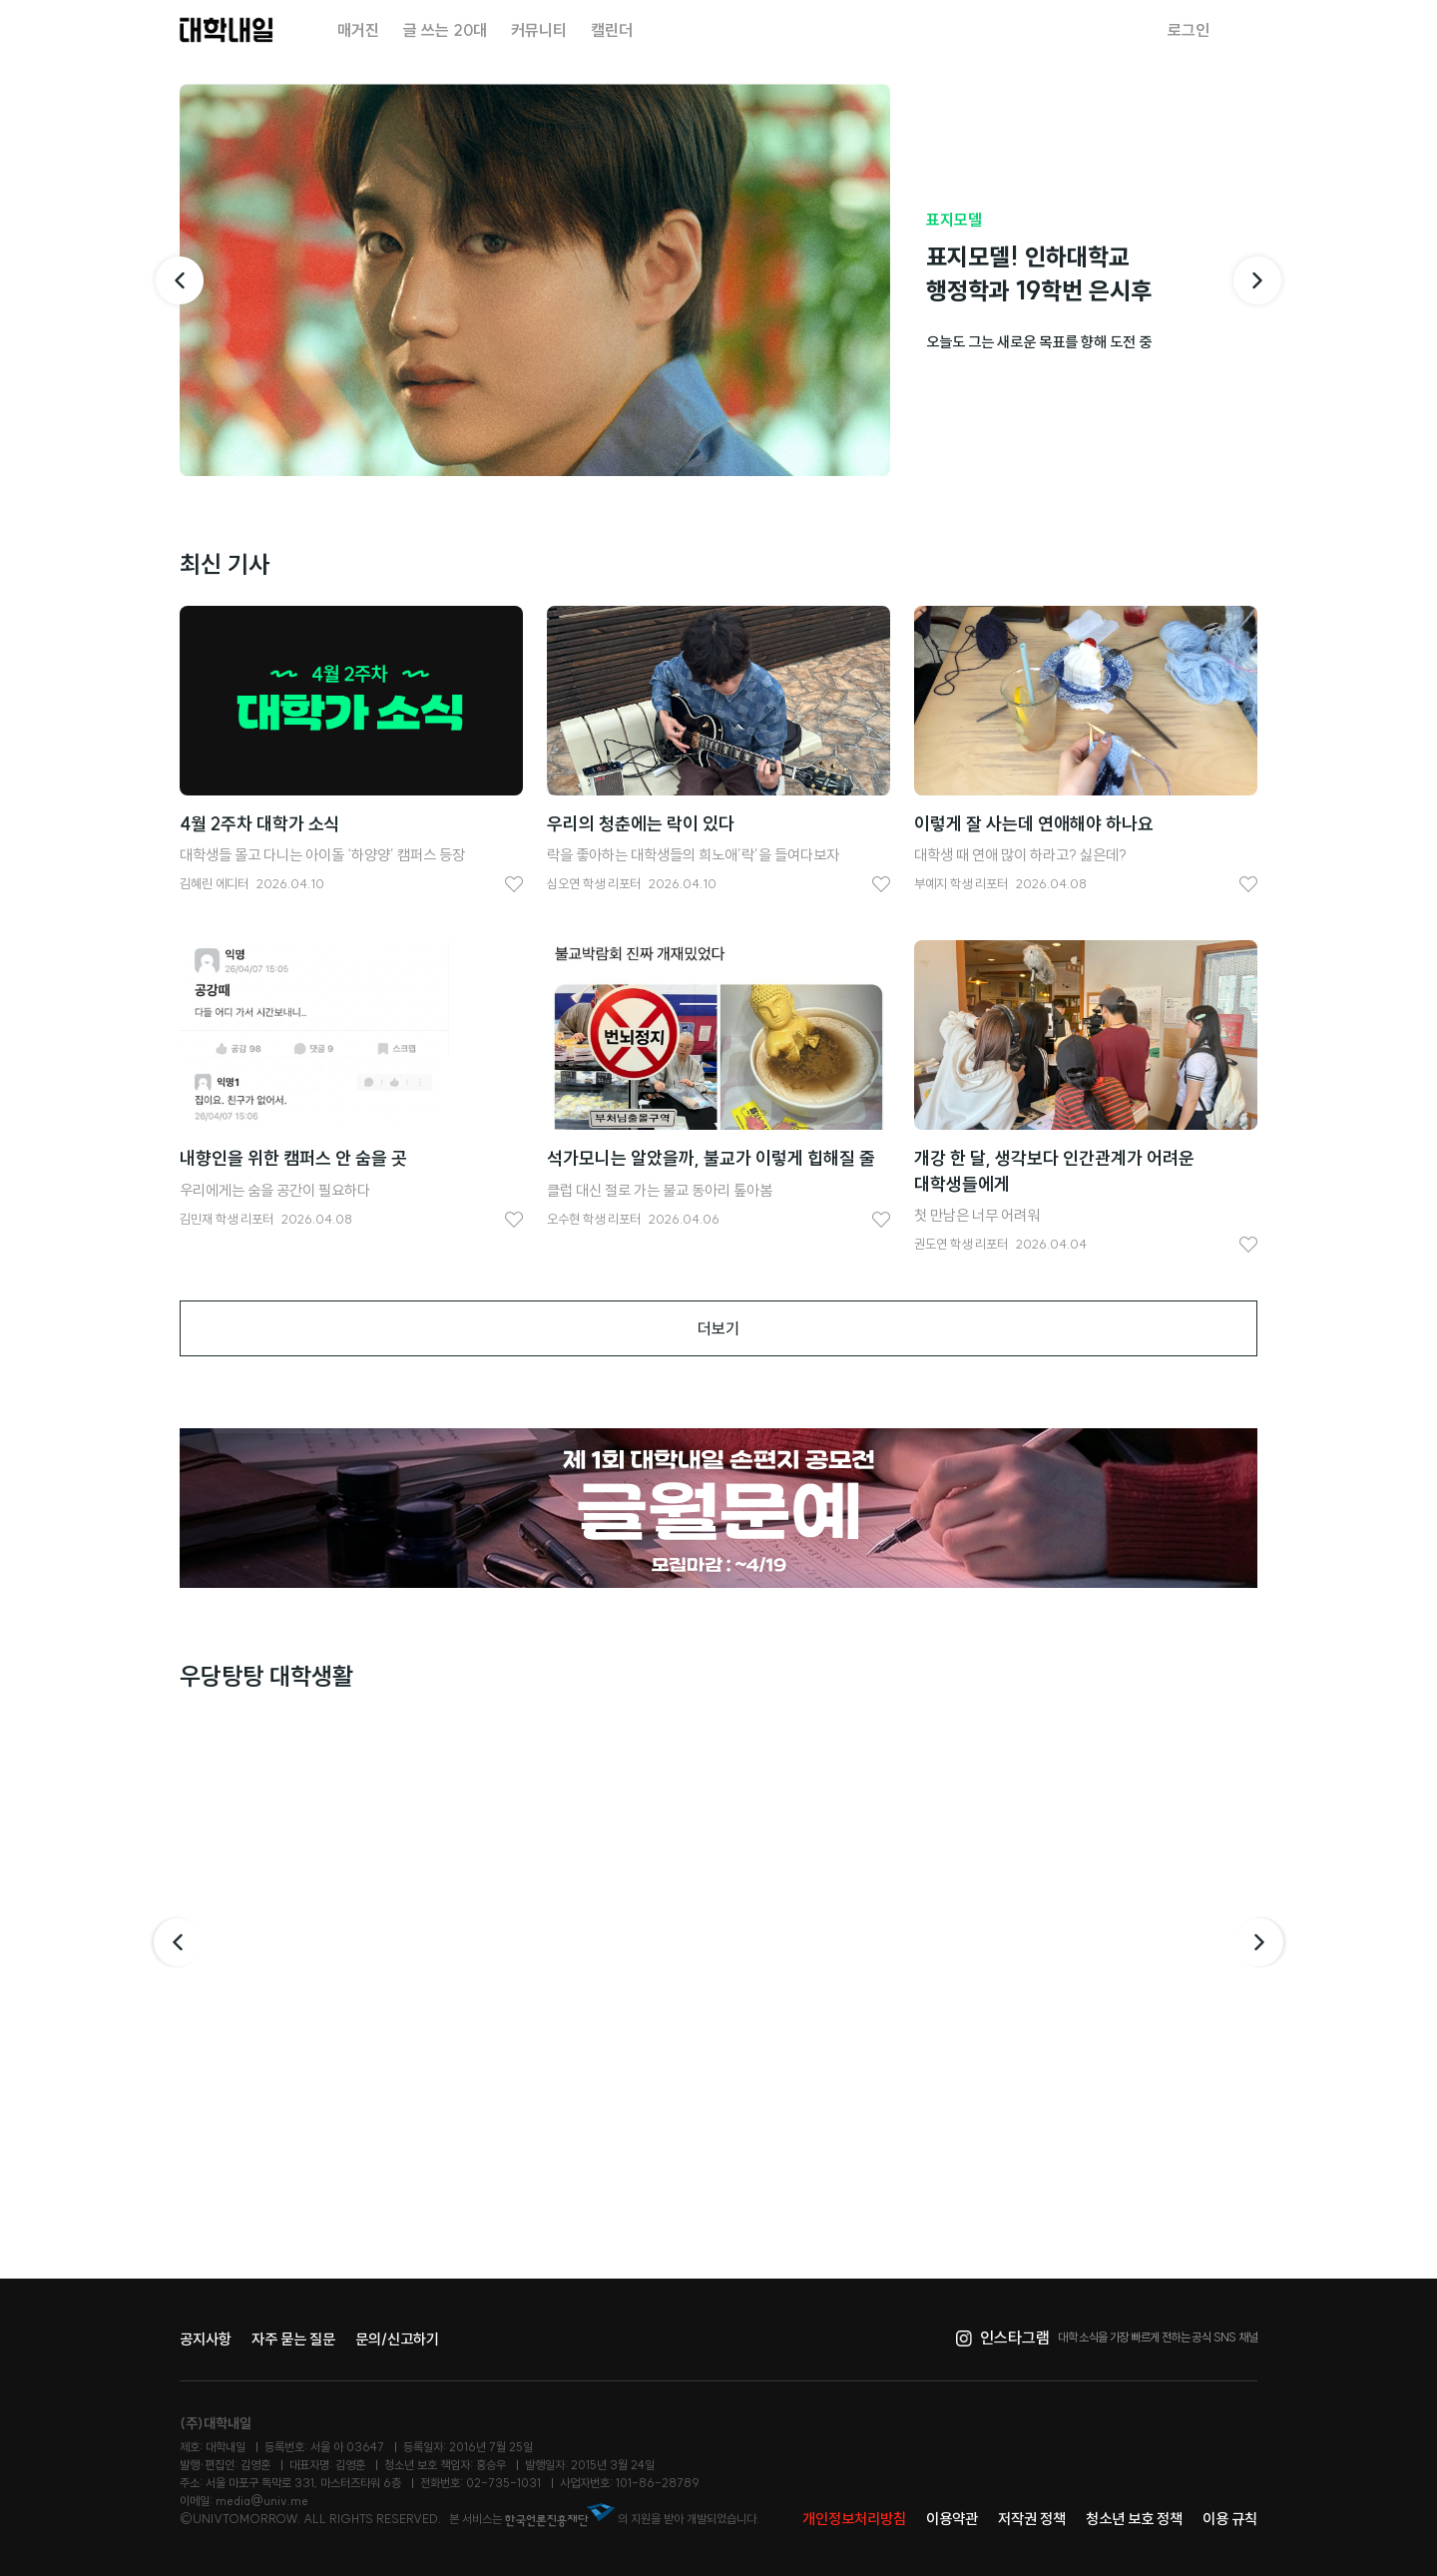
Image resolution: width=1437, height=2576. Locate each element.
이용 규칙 (1229, 2518)
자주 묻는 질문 (293, 2338)
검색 (1245, 30)
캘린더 (612, 30)
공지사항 (206, 2338)
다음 (1261, 1942)
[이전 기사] (180, 280)
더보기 (718, 1328)
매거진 (358, 30)
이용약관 (952, 2518)
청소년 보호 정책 (1134, 2518)
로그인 (1188, 30)
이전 (176, 1942)
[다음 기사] (1257, 280)
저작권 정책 (1032, 2518)
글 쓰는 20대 (445, 30)
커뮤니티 (539, 30)
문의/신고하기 (397, 2338)
